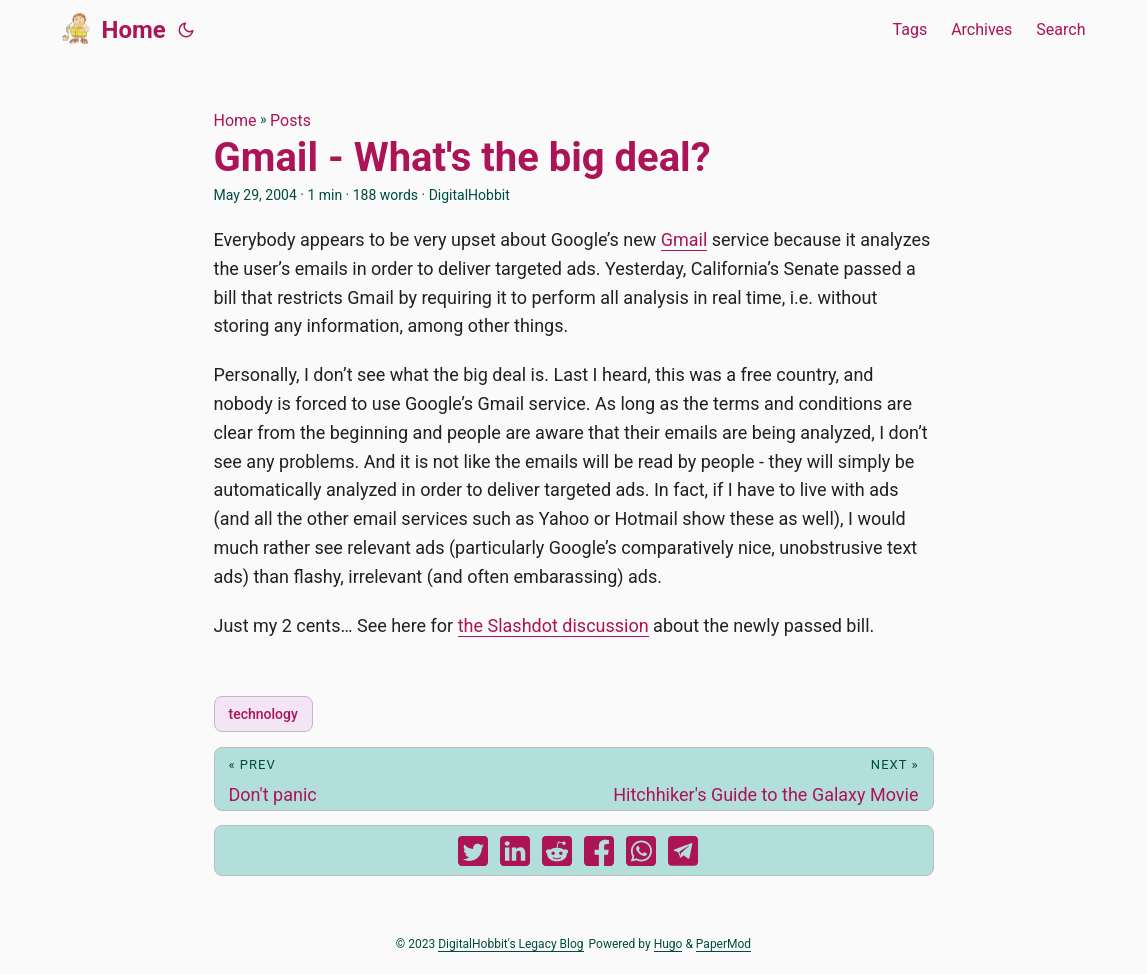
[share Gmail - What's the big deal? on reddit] (557, 855)
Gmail (684, 239)
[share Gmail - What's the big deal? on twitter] (473, 855)
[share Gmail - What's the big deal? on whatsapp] (641, 855)
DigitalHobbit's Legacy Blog (510, 944)
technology (263, 714)
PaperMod (723, 944)
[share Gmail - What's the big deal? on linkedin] (515, 855)
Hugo (668, 944)
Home (114, 28)
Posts (290, 120)
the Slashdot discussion (553, 625)
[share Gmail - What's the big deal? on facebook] (599, 855)
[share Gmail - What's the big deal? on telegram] (683, 855)
